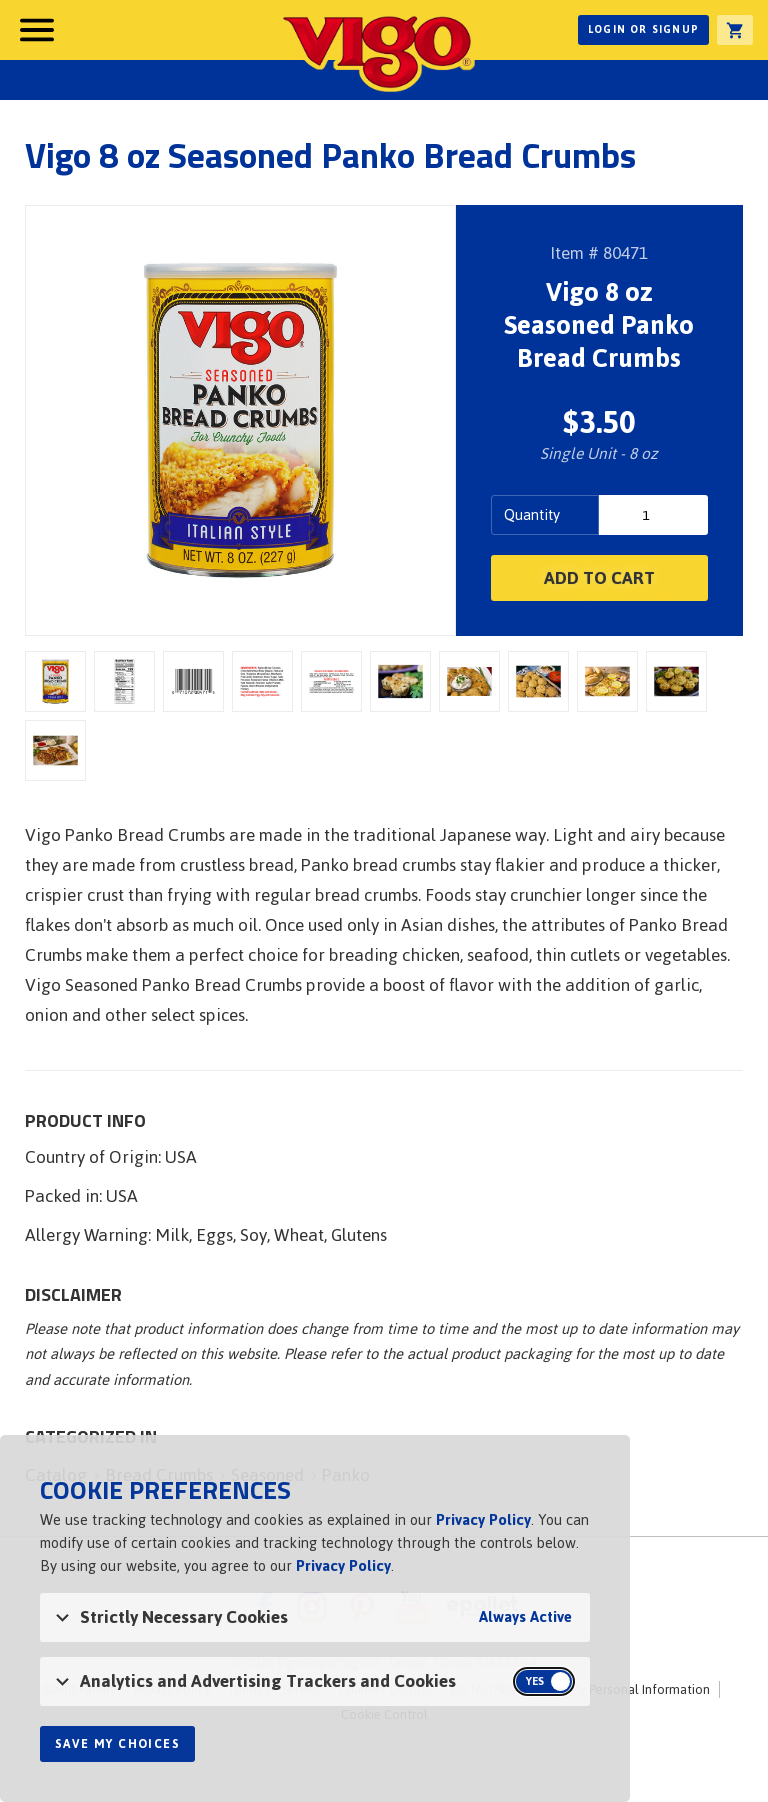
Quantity (532, 514)
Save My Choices (117, 1744)
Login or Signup (643, 29)
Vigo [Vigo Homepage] (377, 52)
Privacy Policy (483, 1519)
